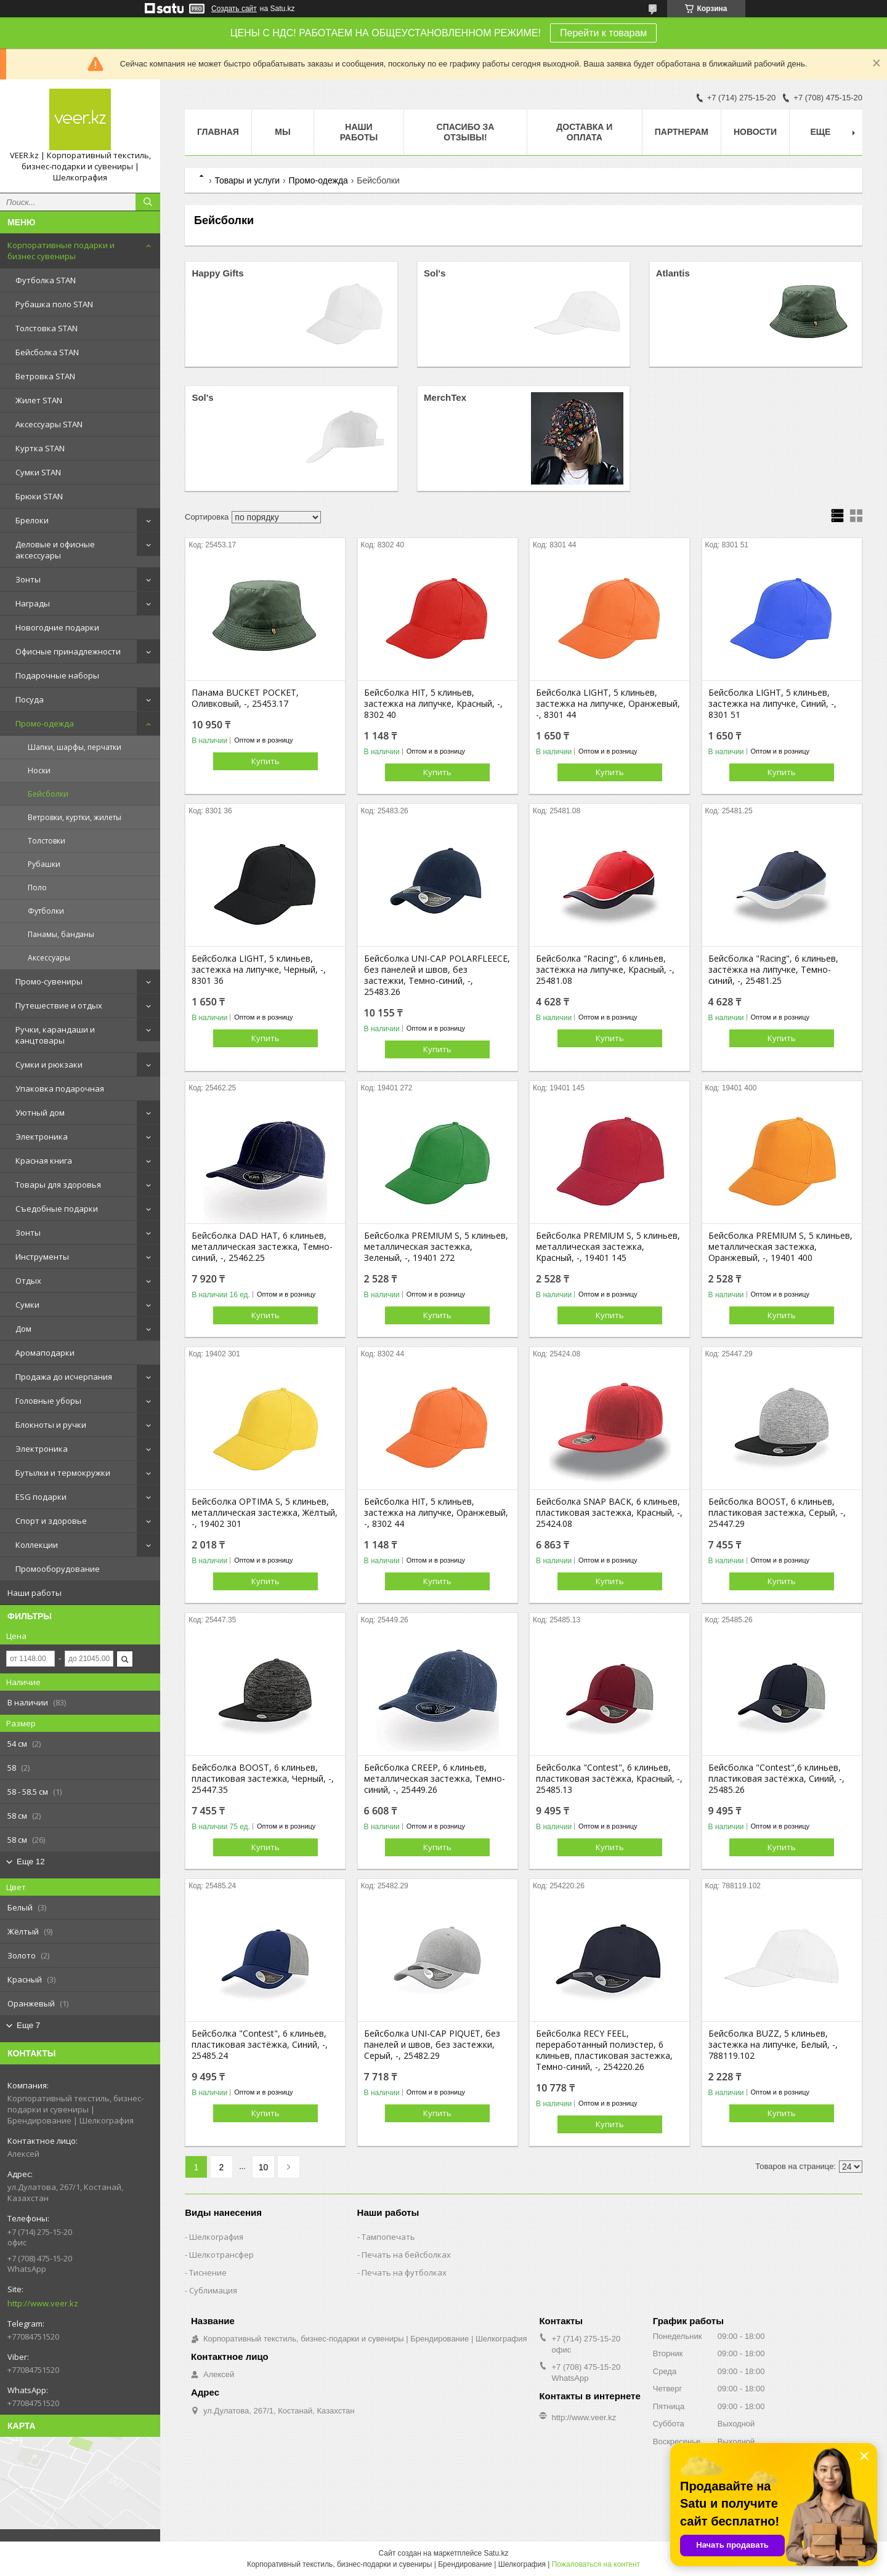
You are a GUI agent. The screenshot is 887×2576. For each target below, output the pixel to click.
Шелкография (216, 2236)
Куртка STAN (40, 448)
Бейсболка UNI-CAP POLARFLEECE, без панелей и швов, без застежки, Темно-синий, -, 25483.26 (437, 975)
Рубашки (44, 864)
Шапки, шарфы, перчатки (74, 747)
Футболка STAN (45, 280)
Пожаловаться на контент (596, 2564)
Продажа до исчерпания (63, 1376)
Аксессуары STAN (49, 424)
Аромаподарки (45, 1352)
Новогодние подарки (57, 627)
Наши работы (34, 1592)
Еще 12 (31, 1861)
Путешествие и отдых (58, 1005)
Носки (39, 770)
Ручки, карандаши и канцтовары (55, 1035)
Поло (37, 887)
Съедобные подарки (56, 1208)
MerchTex (445, 397)
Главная (218, 132)
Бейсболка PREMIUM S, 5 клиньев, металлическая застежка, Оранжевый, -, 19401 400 (780, 1246)
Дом (23, 1328)
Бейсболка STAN (47, 352)
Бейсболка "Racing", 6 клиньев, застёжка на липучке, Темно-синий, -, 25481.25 (773, 969)
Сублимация (213, 2290)
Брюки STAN (39, 496)
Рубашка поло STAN (54, 304)
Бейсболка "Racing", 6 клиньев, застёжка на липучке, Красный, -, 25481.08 (605, 969)
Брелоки (32, 520)
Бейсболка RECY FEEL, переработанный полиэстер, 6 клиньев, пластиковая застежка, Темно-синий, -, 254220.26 (604, 2050)
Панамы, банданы (61, 934)
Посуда (29, 699)
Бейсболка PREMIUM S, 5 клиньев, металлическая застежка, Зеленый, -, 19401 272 (436, 1246)
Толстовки (46, 840)
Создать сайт (234, 8)
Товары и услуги (247, 180)
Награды (32, 603)
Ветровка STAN (45, 376)
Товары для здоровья (58, 1184)
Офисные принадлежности (68, 651)
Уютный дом (40, 1112)
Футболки (46, 911)
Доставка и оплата (584, 132)
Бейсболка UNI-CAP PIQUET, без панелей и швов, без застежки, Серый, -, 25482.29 (432, 2044)
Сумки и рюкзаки (49, 1064)
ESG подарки (41, 1496)
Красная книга (43, 1160)
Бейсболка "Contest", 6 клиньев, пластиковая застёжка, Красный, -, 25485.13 (609, 1778)
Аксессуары (49, 957)
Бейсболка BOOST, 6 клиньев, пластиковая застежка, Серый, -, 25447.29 (777, 1512)
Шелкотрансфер (221, 2254)
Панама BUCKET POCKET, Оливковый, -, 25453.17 (245, 698)
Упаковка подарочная (59, 1088)
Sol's (434, 273)
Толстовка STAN (46, 328)
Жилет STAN (38, 400)
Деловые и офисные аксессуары (55, 550)
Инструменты (42, 1256)
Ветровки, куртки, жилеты (74, 817)
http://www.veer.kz (42, 2303)
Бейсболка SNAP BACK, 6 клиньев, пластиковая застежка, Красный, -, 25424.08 (609, 1512)
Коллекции (36, 1544)
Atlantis (673, 273)
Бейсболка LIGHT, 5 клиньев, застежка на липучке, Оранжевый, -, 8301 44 (608, 703)
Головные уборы (48, 1400)
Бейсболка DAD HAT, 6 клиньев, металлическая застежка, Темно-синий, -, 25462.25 (262, 1246)
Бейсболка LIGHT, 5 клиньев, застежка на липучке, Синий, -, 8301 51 (772, 703)
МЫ (282, 132)
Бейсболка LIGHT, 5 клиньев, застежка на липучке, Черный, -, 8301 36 (259, 969)
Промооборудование (57, 1568)
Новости (755, 132)
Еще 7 (28, 2025)
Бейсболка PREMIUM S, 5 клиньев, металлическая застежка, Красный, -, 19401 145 (608, 1246)
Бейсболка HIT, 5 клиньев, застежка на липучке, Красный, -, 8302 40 (433, 703)
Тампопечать (388, 2236)
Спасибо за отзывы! (466, 132)
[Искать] (148, 202)
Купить (265, 761)
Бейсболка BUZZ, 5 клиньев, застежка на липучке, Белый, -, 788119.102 (773, 2044)
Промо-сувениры (49, 981)
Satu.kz (496, 2553)
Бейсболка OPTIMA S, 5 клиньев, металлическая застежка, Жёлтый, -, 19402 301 (265, 1512)
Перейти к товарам (603, 33)
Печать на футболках (404, 2272)
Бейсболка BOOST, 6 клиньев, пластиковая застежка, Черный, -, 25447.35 (263, 1778)
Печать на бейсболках (406, 2254)
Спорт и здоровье (51, 1520)
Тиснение (208, 2272)
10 (264, 2167)
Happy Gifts (217, 273)
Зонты (28, 579)
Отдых (28, 1280)
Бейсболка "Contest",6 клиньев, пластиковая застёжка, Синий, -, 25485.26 (776, 1778)
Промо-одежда (44, 723)
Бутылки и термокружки (62, 1472)
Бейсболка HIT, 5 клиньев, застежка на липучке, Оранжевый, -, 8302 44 (436, 1512)
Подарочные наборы (57, 675)
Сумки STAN (38, 472)
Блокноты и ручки (50, 1424)
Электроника (41, 1136)
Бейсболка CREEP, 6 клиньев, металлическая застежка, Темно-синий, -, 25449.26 (434, 1778)
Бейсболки (48, 794)
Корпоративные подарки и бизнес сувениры (61, 250)
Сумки (27, 1304)
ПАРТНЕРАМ (681, 132)
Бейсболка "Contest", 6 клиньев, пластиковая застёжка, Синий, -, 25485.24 (260, 2044)
